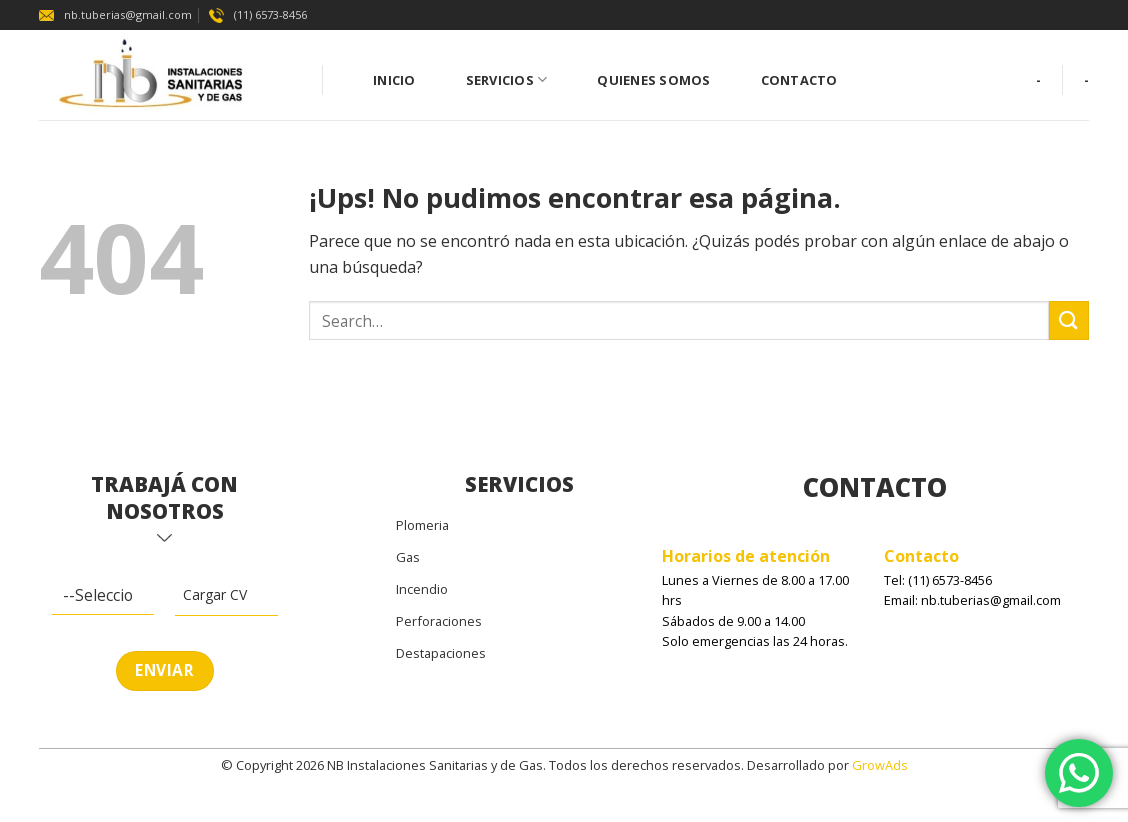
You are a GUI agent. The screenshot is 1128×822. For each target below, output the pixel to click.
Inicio (394, 80)
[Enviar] (1069, 320)
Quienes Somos (653, 80)
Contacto (799, 80)
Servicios (507, 79)
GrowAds (880, 765)
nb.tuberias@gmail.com (115, 14)
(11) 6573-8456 (258, 14)
